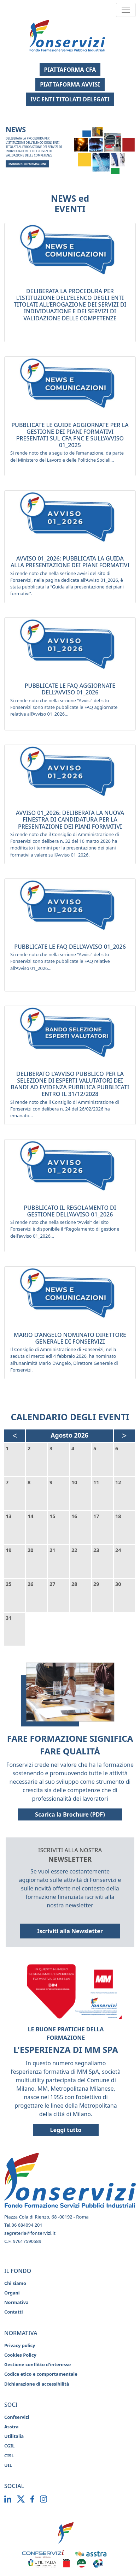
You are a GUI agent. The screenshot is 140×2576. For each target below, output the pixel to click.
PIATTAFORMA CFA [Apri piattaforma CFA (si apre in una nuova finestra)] (70, 69)
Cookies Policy (20, 2355)
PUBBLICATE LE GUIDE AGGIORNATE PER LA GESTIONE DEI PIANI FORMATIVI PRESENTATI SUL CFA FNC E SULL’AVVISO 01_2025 (69, 435)
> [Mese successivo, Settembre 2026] (124, 1435)
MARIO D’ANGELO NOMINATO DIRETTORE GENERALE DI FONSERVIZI (70, 1338)
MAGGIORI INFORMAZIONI (27, 164)
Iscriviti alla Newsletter (70, 1931)
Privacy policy (19, 2345)
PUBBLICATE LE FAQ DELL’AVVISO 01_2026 (70, 947)
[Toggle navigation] (126, 10)
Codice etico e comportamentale (40, 2374)
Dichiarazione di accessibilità (36, 2384)
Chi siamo (15, 2283)
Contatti (13, 2312)
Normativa (16, 2302)
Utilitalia (14, 2436)
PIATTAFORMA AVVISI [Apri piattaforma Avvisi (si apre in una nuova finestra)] (70, 84)
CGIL (9, 2445)
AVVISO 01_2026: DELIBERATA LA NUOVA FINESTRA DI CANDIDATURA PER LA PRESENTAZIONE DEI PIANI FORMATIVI (70, 819)
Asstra (11, 2426)
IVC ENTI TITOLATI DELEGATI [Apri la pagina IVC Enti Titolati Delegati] (70, 99)
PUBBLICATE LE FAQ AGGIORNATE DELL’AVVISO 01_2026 (70, 689)
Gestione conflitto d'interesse (37, 2364)
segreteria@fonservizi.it (30, 2233)
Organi (12, 2293)
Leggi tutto (66, 2130)
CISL (9, 2455)
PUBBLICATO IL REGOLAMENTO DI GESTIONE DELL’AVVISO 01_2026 (70, 1211)
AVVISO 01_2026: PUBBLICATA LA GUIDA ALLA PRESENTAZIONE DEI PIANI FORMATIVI (70, 562)
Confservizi (16, 2417)
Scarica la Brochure (78, 1814)
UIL (8, 2465)
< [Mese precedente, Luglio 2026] (14, 1435)
